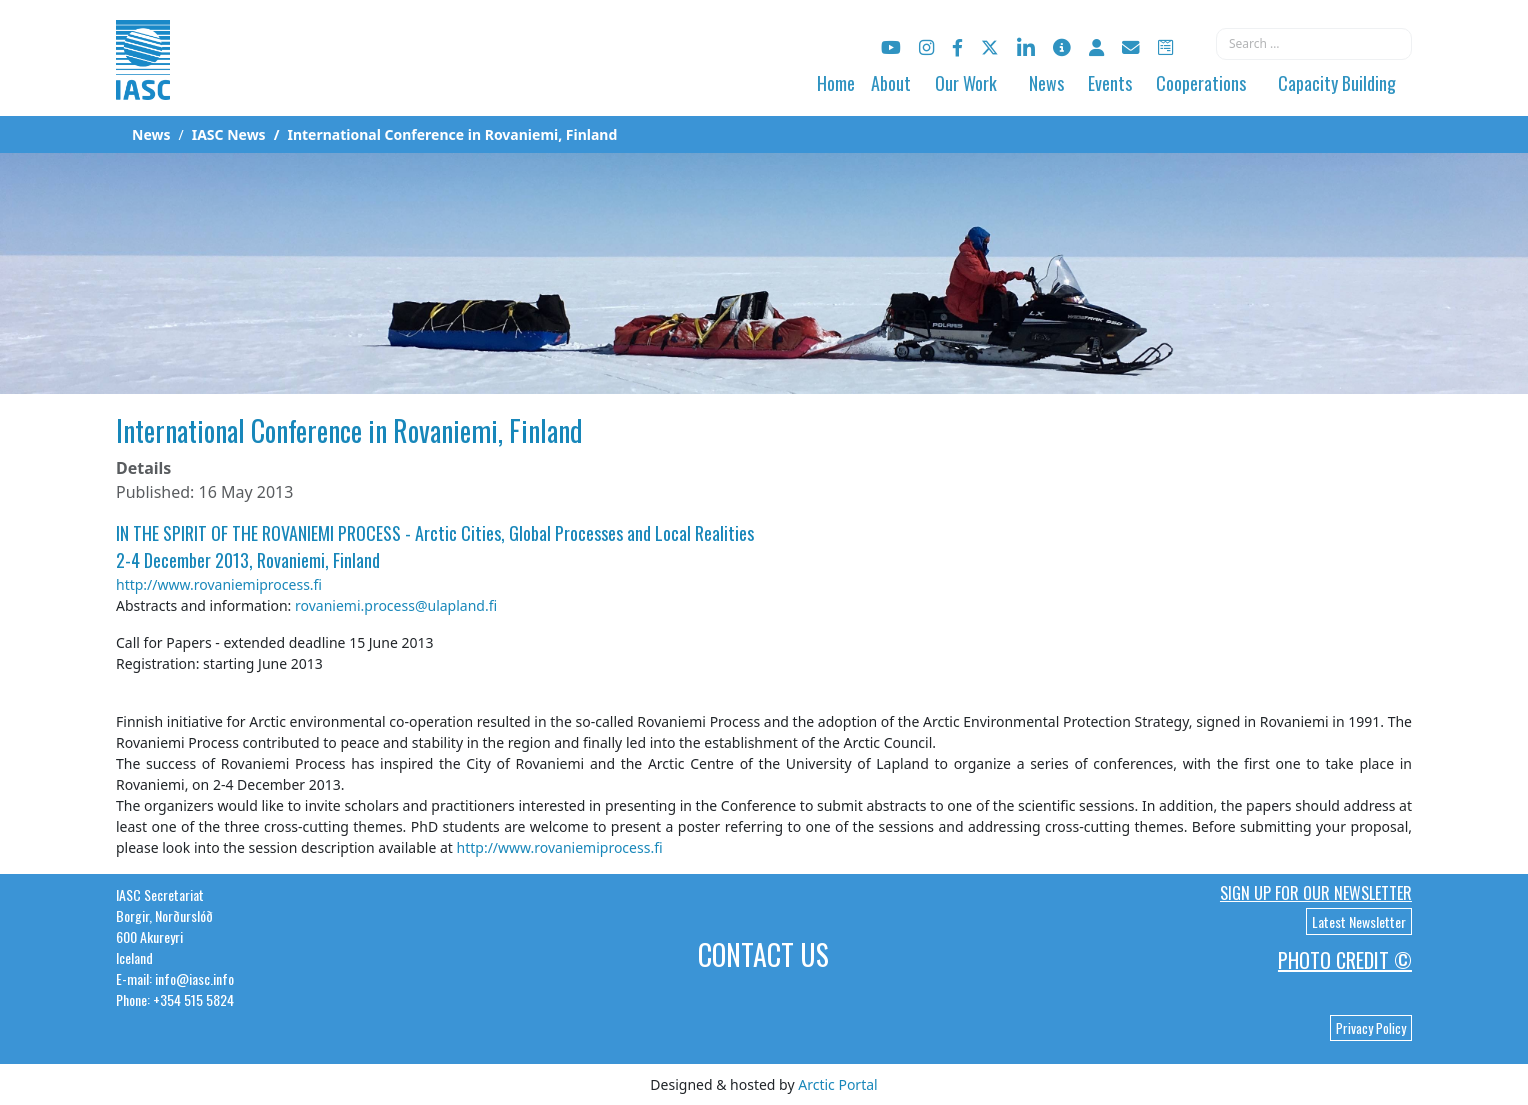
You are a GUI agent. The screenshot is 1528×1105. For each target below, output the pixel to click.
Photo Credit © (1345, 960)
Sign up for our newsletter (1316, 893)
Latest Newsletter (1359, 921)
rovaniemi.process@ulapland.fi (396, 605)
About (891, 83)
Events (1110, 83)
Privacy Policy (1371, 1028)
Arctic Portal (837, 1084)
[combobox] (1314, 44)
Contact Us (763, 954)
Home (836, 83)
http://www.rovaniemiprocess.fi (219, 584)
